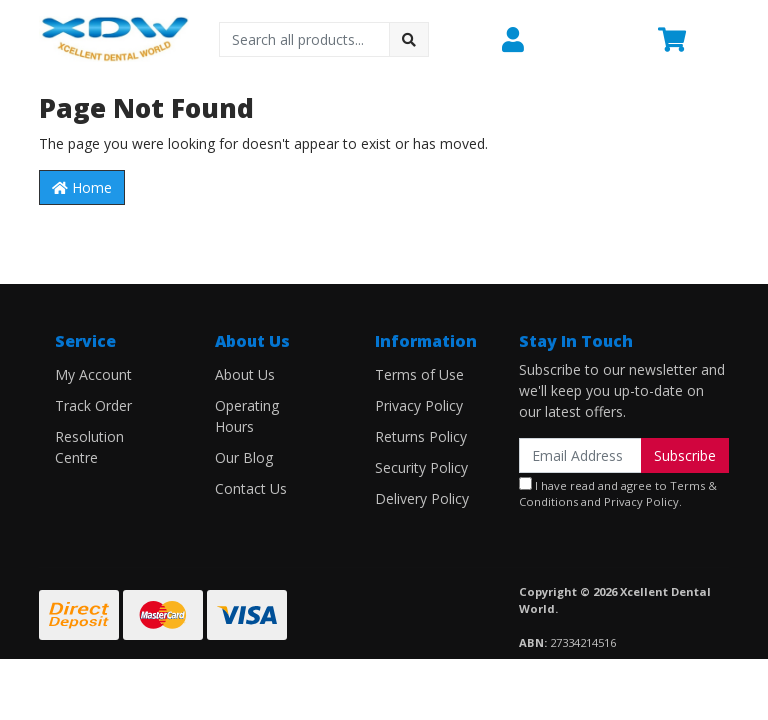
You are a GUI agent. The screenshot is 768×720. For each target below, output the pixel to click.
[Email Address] (580, 455)
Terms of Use (419, 374)
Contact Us (251, 488)
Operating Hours (247, 416)
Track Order (93, 405)
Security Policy (421, 467)
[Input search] (304, 39)
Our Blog (244, 457)
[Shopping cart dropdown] (693, 39)
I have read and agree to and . (618, 493)
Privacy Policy (419, 405)
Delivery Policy (422, 498)
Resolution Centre (89, 447)
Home (82, 187)
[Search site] (409, 39)
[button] (568, 39)
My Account (93, 374)
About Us (245, 374)
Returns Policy (421, 436)
